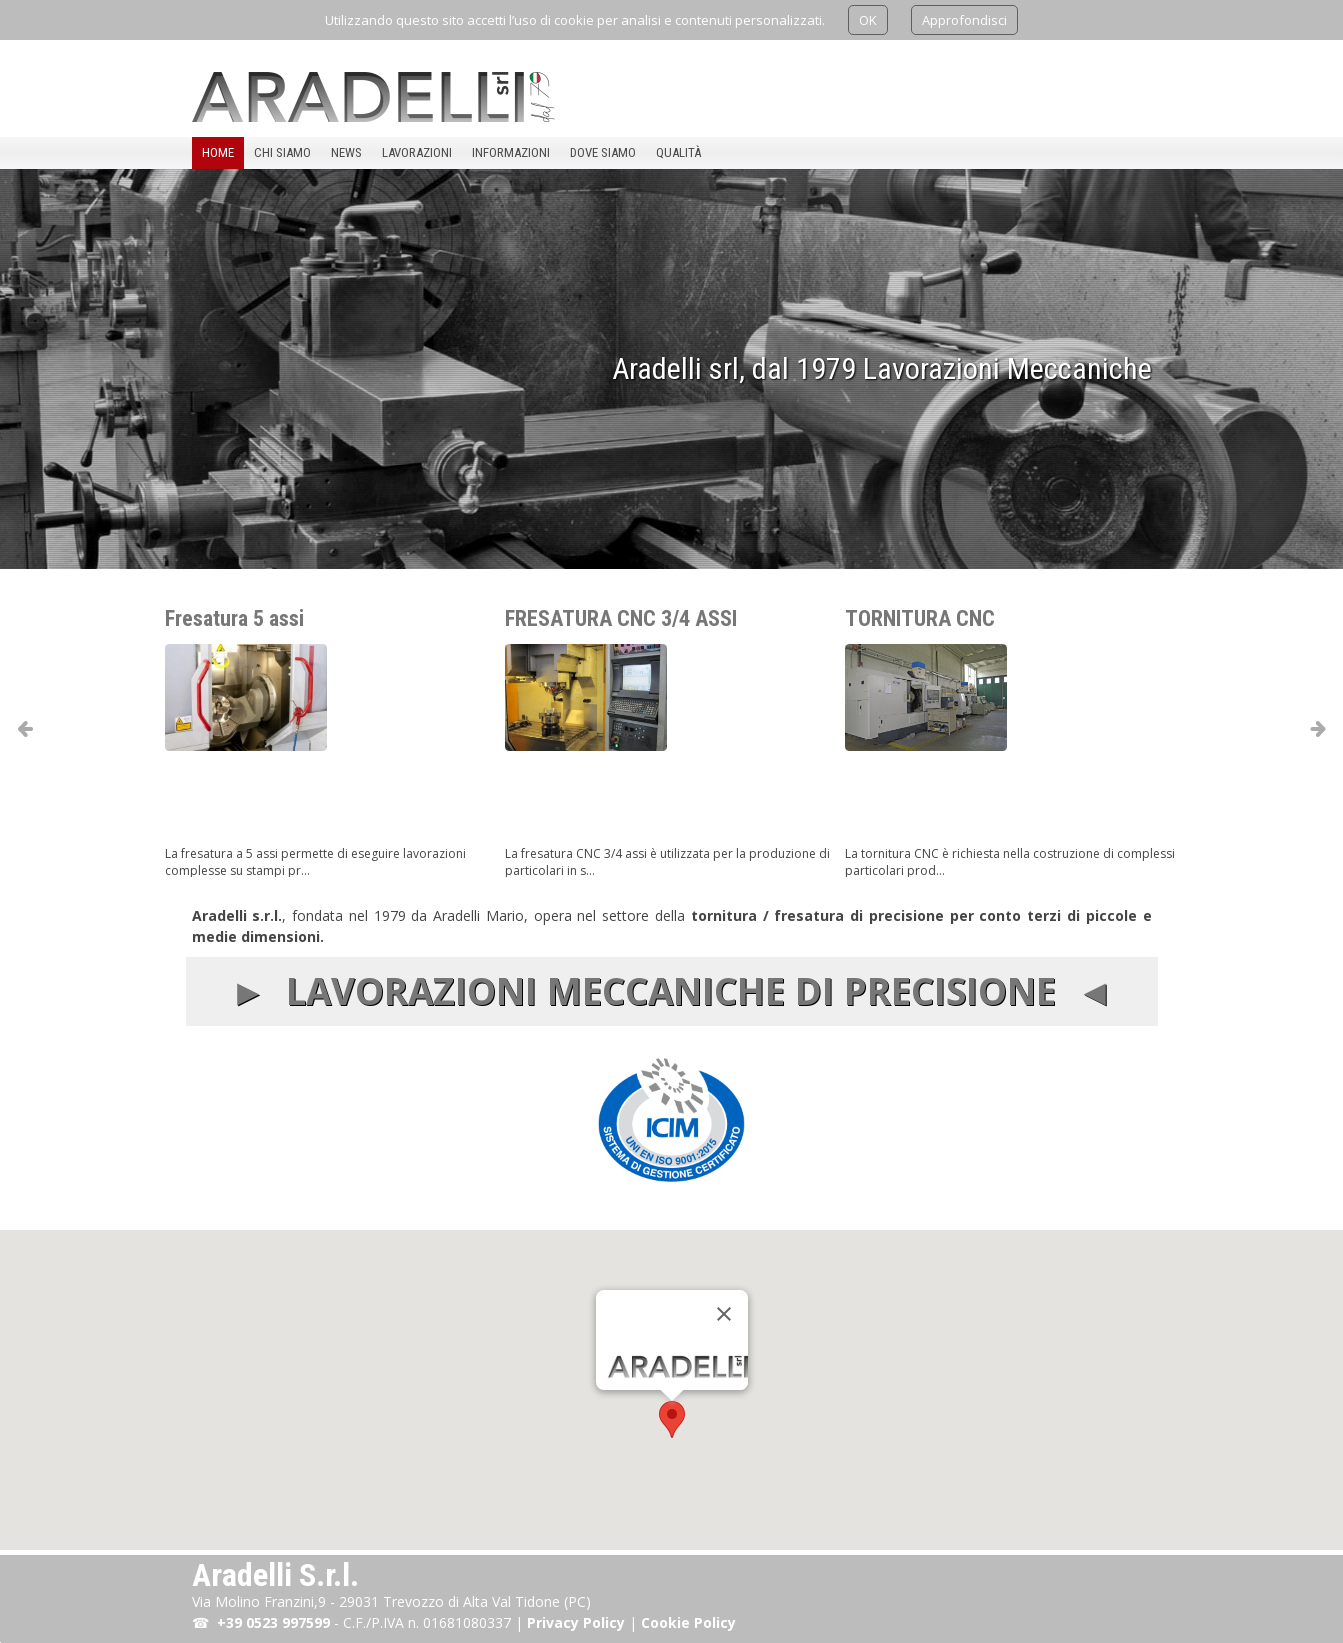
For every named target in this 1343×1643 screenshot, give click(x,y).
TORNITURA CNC (947, 609)
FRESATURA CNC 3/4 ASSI (648, 609)
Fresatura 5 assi (261, 609)
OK (868, 20)
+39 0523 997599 (273, 1622)
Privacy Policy (576, 1622)
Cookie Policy (688, 1622)
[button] (672, 1419)
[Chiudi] (724, 1314)
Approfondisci (964, 20)
